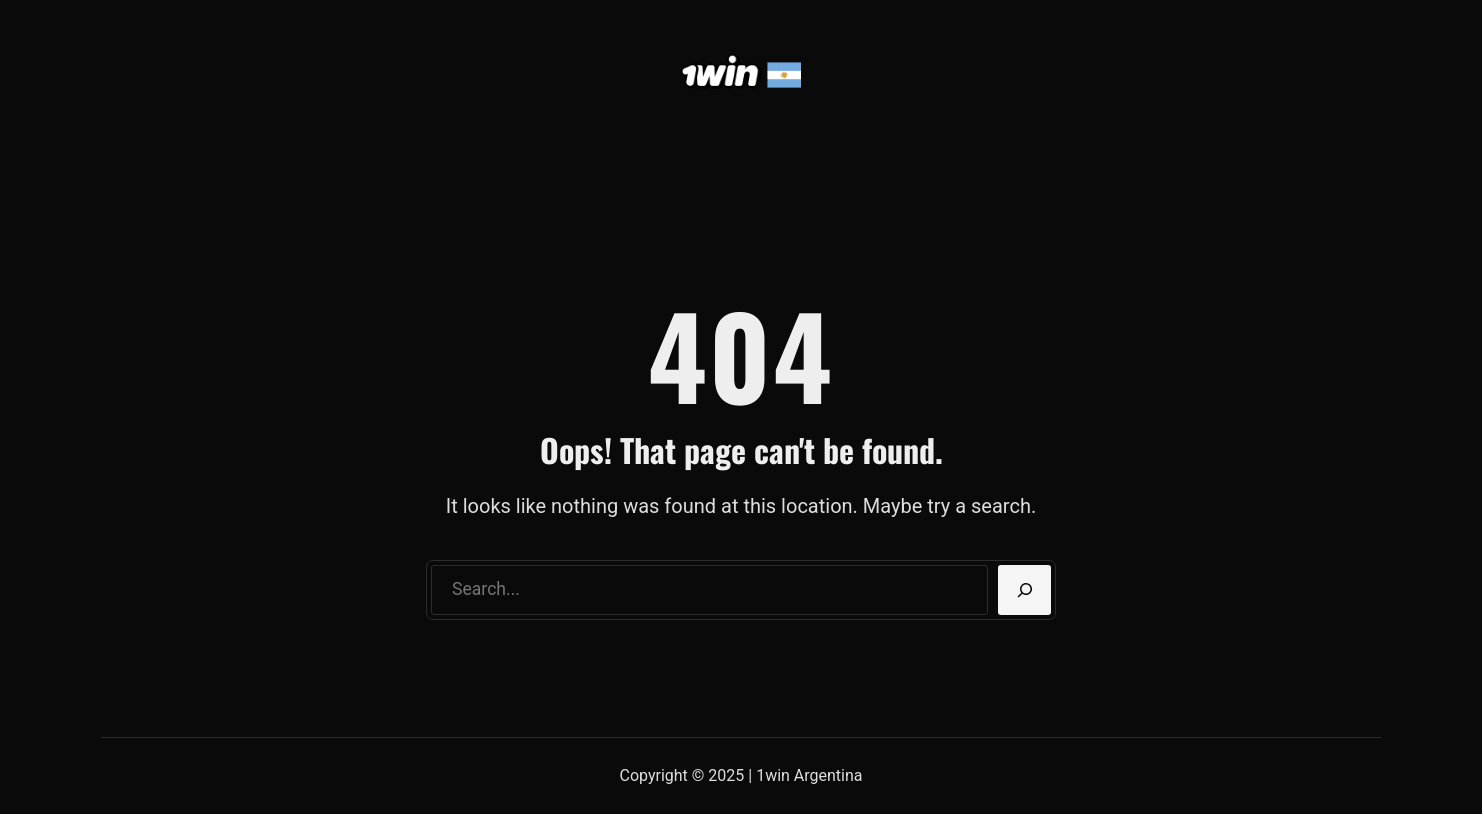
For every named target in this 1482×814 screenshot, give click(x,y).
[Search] (1024, 590)
